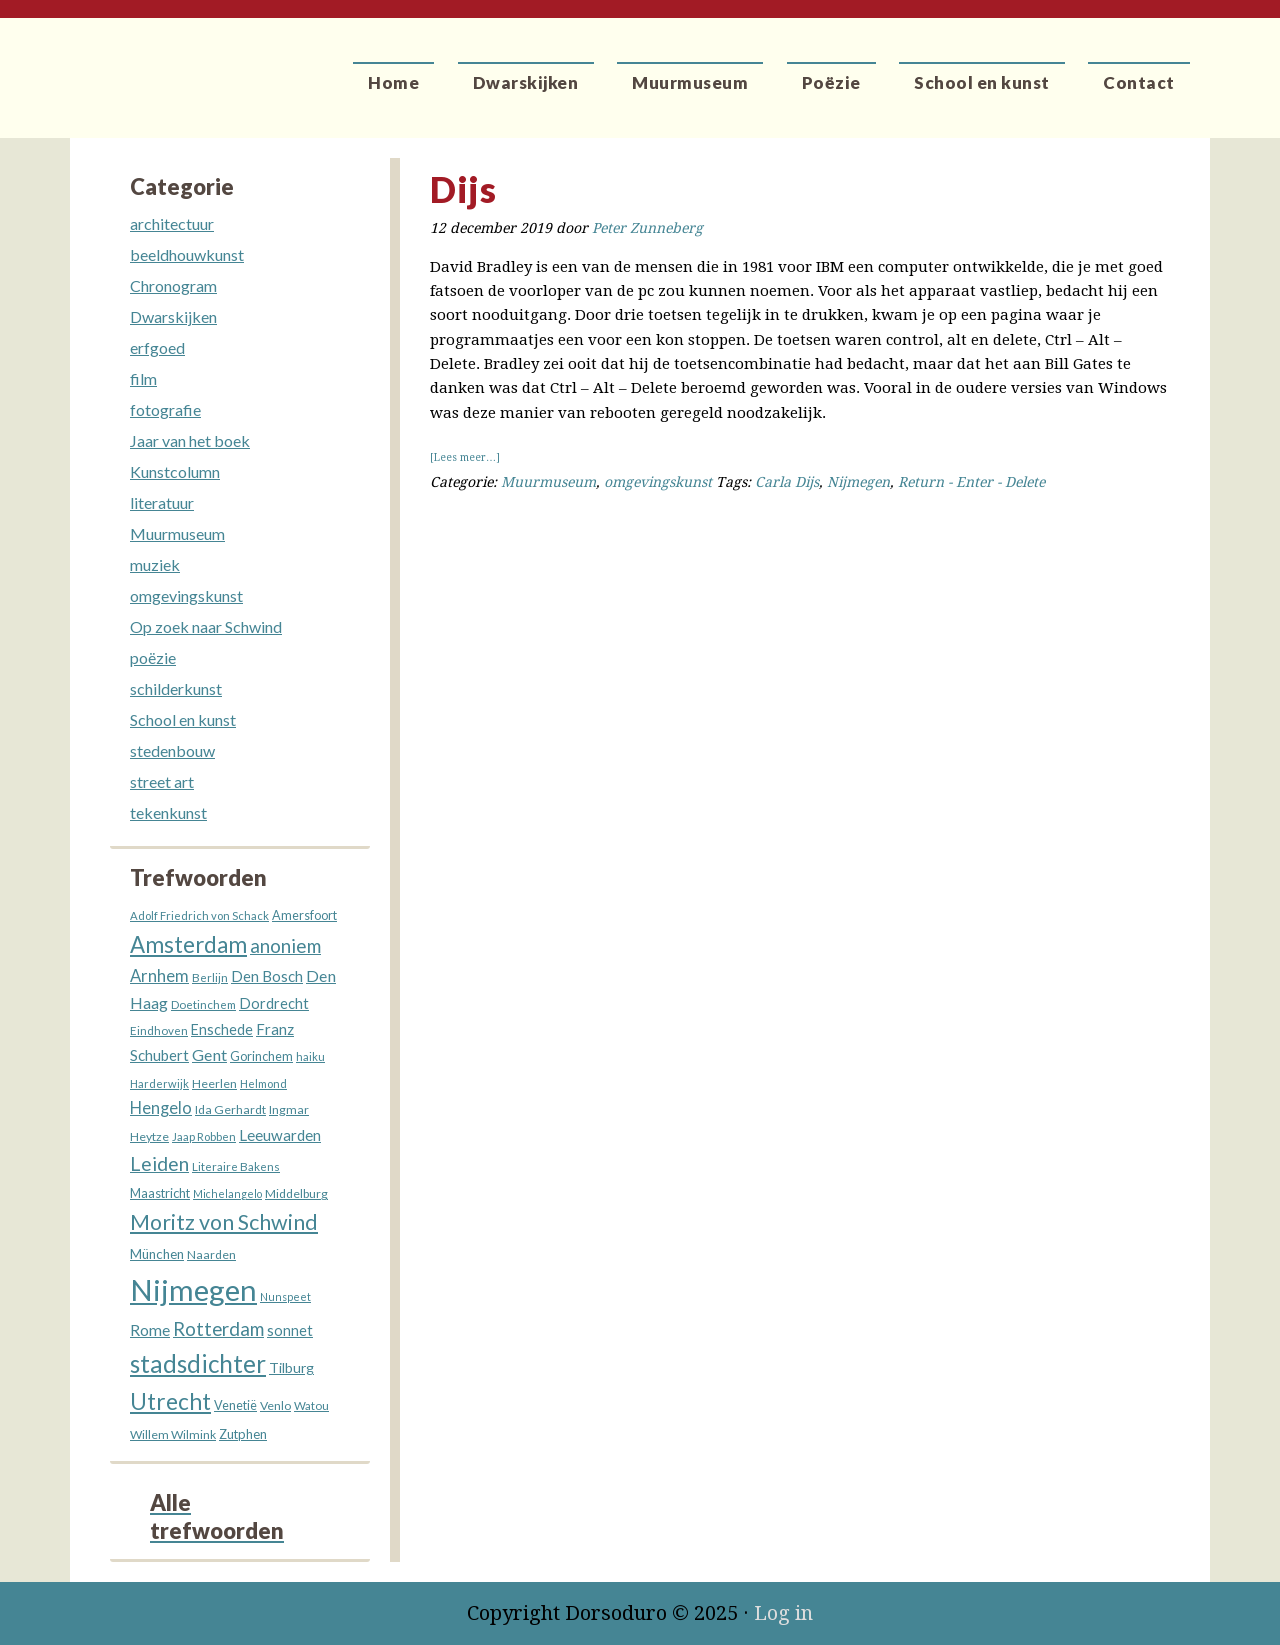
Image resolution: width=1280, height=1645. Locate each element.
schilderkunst (176, 688)
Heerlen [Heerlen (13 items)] (214, 1083)
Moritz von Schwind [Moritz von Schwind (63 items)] (224, 1222)
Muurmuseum (548, 482)
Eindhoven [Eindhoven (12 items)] (159, 1030)
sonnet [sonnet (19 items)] (290, 1330)
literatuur (162, 502)
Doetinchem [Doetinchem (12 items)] (203, 1004)
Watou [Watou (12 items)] (311, 1405)
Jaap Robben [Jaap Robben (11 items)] (204, 1136)
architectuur (172, 223)
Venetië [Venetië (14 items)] (235, 1405)
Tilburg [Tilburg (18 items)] (291, 1367)
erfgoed (157, 347)
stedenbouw (172, 750)
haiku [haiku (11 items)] (310, 1056)
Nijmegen (858, 482)
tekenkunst (168, 812)
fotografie (165, 409)
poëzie (153, 657)
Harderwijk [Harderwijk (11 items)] (159, 1083)
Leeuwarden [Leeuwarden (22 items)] (280, 1135)
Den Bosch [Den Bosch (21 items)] (267, 976)
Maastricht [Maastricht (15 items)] (160, 1193)
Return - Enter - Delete (971, 482)
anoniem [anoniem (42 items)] (285, 945)
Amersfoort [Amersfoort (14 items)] (304, 915)
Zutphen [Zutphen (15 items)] (243, 1434)
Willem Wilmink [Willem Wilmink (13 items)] (173, 1434)
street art (162, 781)
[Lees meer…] (465, 457)
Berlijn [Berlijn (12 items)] (210, 977)
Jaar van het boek (190, 440)
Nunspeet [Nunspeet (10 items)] (285, 1296)
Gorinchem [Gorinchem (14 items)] (261, 1056)
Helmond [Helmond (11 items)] (263, 1083)
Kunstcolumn (175, 471)
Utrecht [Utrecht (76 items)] (170, 1401)
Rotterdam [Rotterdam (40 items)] (218, 1329)
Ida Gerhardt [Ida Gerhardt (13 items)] (230, 1109)
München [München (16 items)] (157, 1254)
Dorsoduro (162, 65)
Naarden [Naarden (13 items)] (211, 1254)
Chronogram (173, 285)
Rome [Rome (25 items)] (150, 1329)
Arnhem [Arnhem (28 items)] (159, 976)
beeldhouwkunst (187, 254)
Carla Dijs (787, 482)
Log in (783, 1613)
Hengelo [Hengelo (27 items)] (161, 1108)
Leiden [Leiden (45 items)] (159, 1163)
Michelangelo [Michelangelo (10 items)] (227, 1193)
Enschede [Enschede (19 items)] (222, 1029)
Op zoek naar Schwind (206, 626)
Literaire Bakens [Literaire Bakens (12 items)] (236, 1166)
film (143, 378)
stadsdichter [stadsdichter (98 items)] (198, 1363)
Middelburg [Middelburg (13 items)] (296, 1193)
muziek (155, 564)
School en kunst (183, 719)
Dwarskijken (173, 316)
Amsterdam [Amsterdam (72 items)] (188, 944)
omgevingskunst (658, 482)
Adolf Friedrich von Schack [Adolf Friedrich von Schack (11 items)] (199, 915)
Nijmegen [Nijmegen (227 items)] (193, 1289)
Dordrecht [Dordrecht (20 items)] (274, 1003)
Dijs (463, 189)
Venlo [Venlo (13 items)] (275, 1405)
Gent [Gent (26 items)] (209, 1054)
